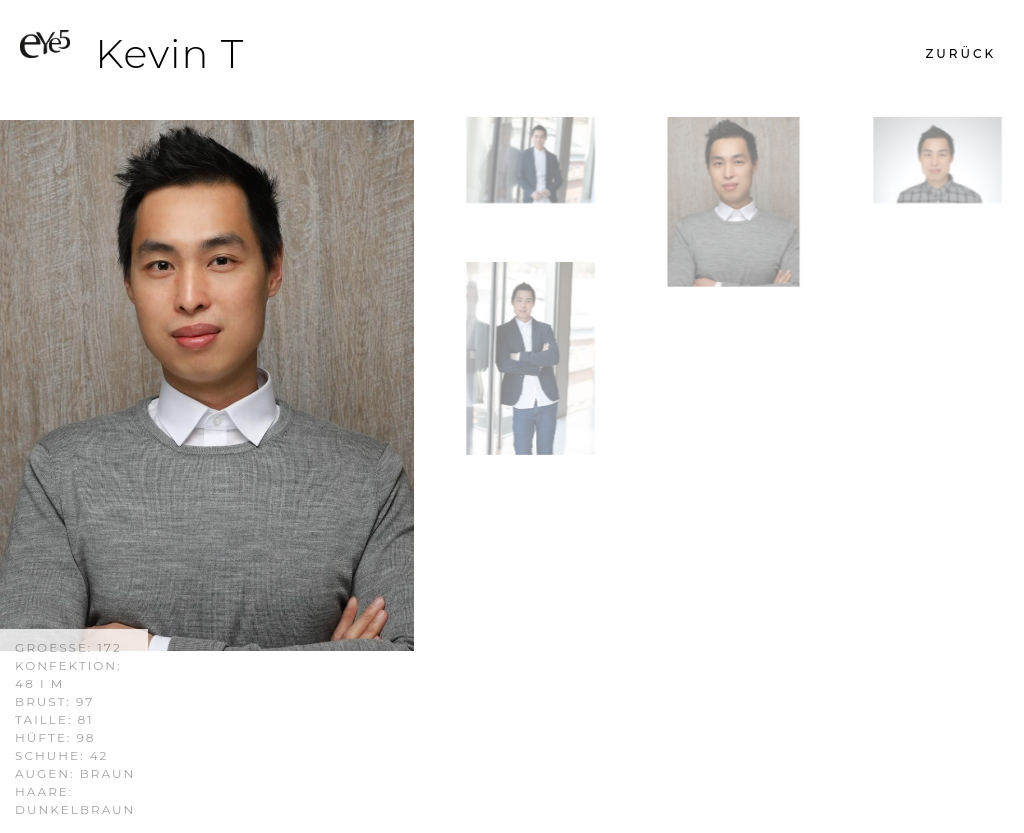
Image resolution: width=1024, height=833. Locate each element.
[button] (960, 54)
